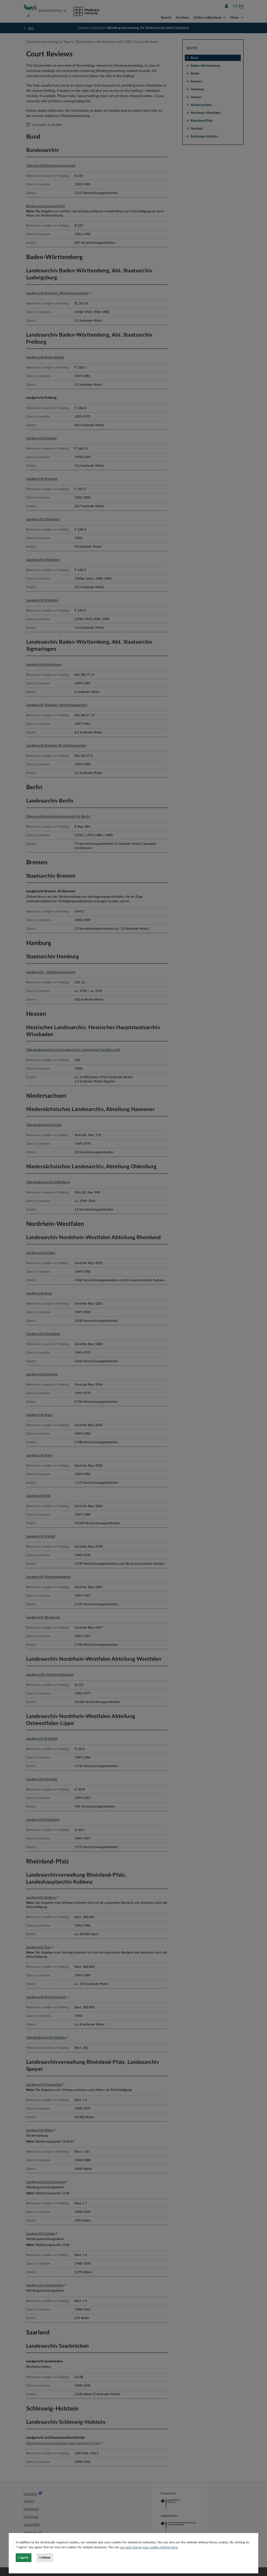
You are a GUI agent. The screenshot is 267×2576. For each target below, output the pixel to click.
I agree (24, 2566)
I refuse (44, 2566)
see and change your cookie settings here (149, 2556)
